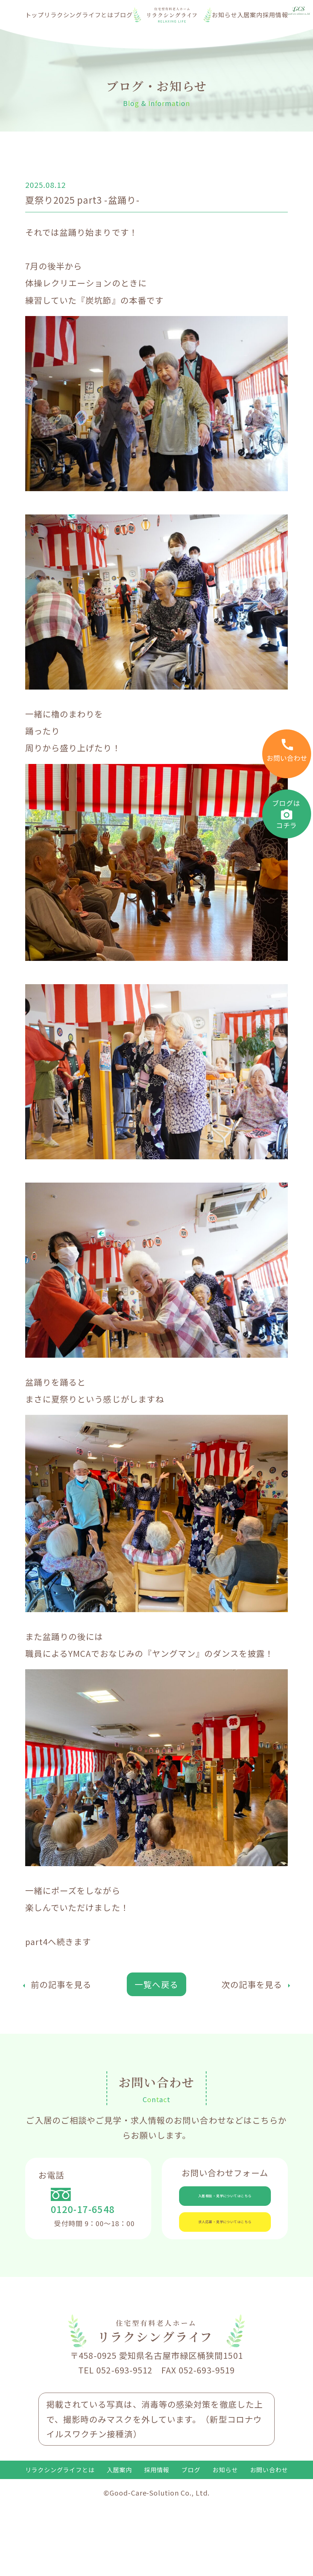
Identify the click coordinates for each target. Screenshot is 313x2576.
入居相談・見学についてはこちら (224, 2214)
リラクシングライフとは (79, 14)
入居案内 (250, 14)
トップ (34, 14)
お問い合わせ (269, 2546)
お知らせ (224, 14)
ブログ (123, 14)
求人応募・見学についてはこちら (224, 2278)
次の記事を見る (252, 1984)
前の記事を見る (61, 1984)
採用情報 (275, 14)
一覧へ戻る (156, 1984)
